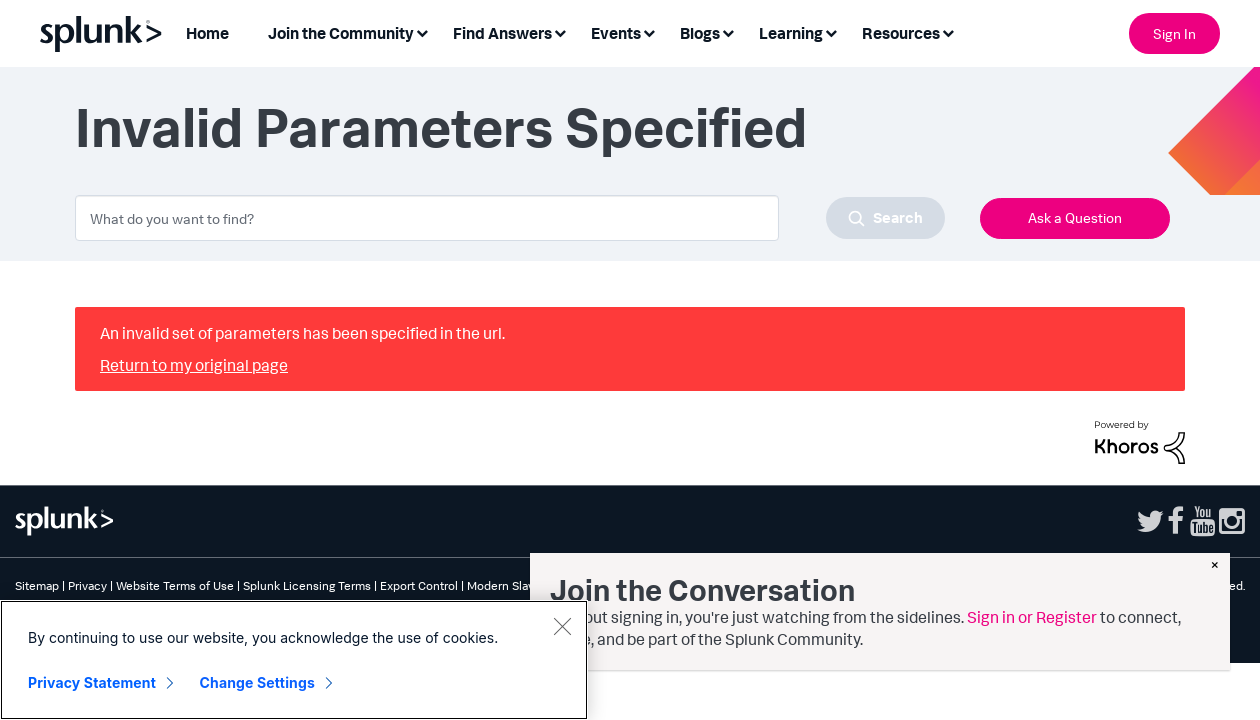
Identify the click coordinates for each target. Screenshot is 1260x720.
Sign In (1174, 33)
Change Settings (257, 682)
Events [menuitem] (616, 33)
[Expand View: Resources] (948, 31)
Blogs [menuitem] (700, 33)
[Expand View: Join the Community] (422, 31)
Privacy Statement (92, 682)
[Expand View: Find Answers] (560, 31)
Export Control (419, 585)
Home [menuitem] (207, 33)
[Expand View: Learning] (831, 31)
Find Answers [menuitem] (502, 33)
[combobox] (510, 218)
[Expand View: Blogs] (728, 31)
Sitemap (37, 585)
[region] (294, 660)
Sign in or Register (1032, 617)
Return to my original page (194, 365)
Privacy (87, 585)
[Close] (562, 626)
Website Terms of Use (175, 585)
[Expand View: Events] (649, 31)
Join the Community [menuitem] (341, 33)
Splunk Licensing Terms (307, 585)
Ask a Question (1075, 217)
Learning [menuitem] (791, 33)
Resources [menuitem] (901, 33)
